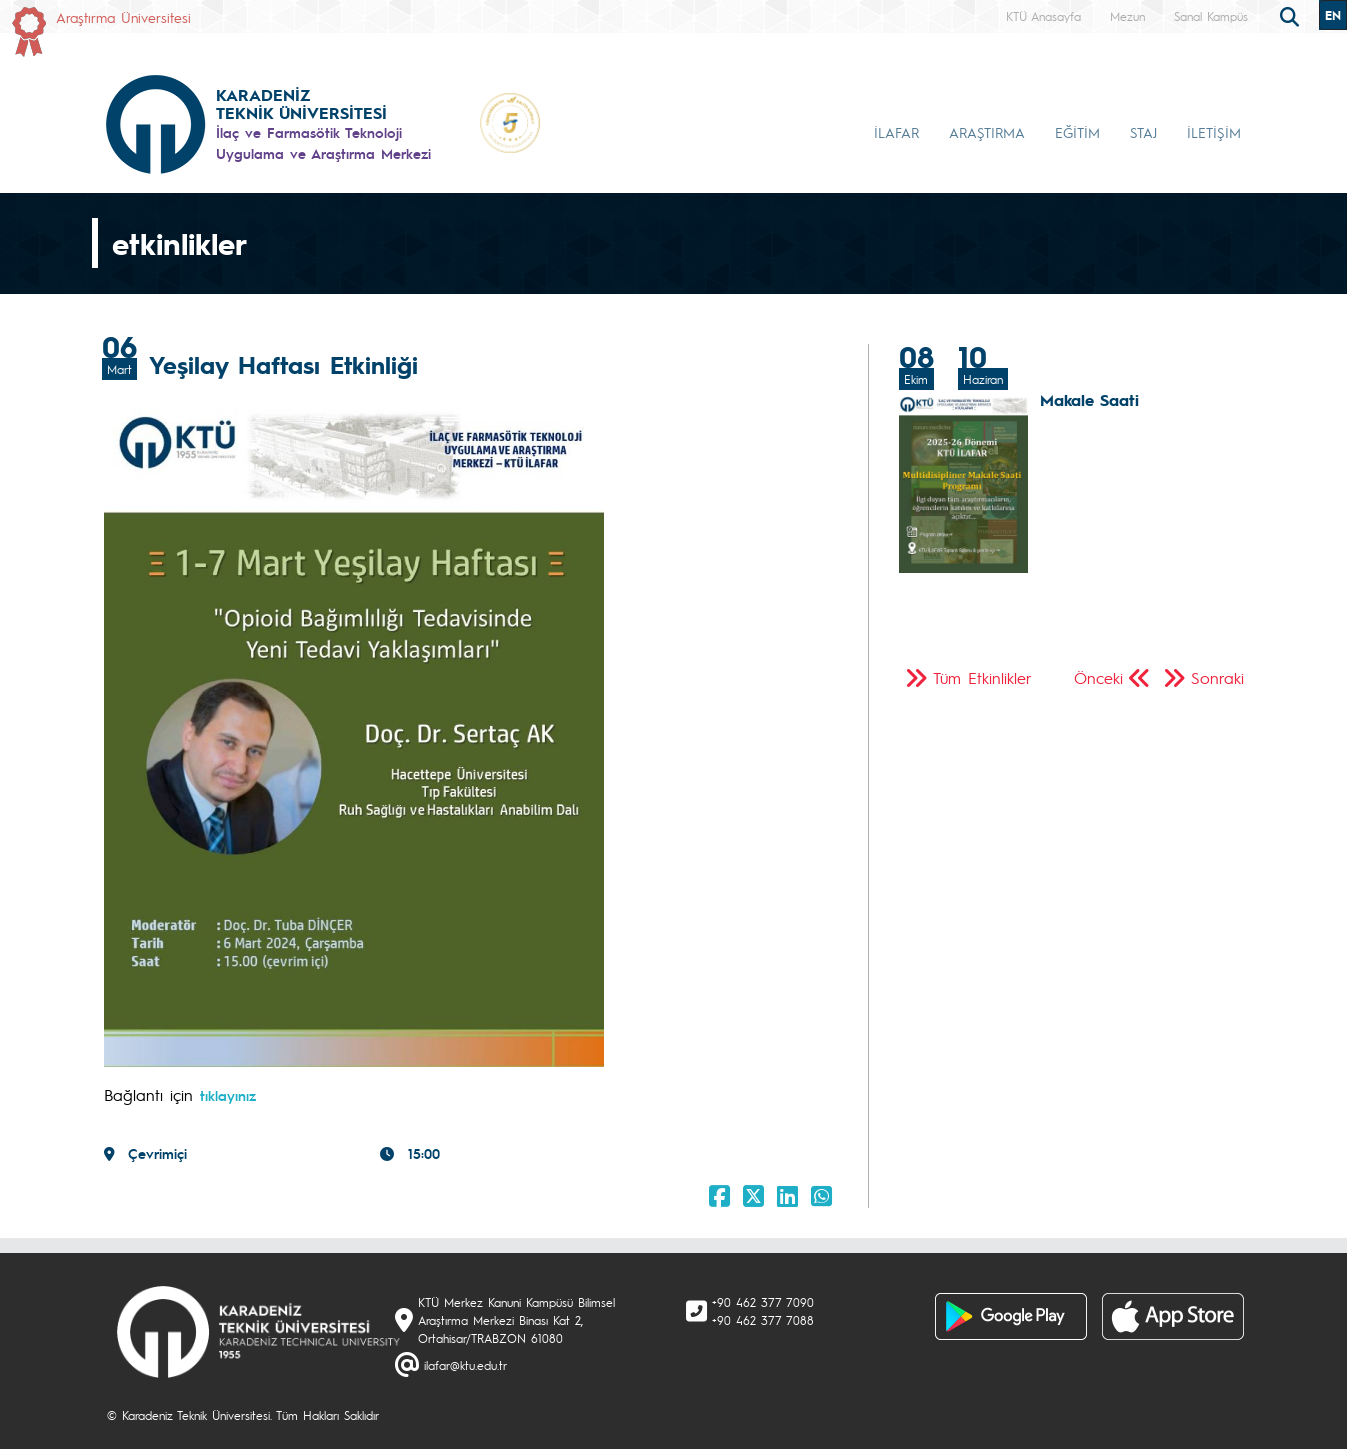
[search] (1292, 15)
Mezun (1127, 16)
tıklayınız (228, 1095)
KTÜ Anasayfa (1043, 16)
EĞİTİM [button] (1077, 132)
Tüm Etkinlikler (982, 677)
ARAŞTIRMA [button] (987, 132)
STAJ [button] (1143, 132)
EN (1333, 15)
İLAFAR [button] (896, 132)
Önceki (1098, 677)
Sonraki (1217, 677)
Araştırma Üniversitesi (123, 17)
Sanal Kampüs (1211, 16)
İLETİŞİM (1214, 132)
